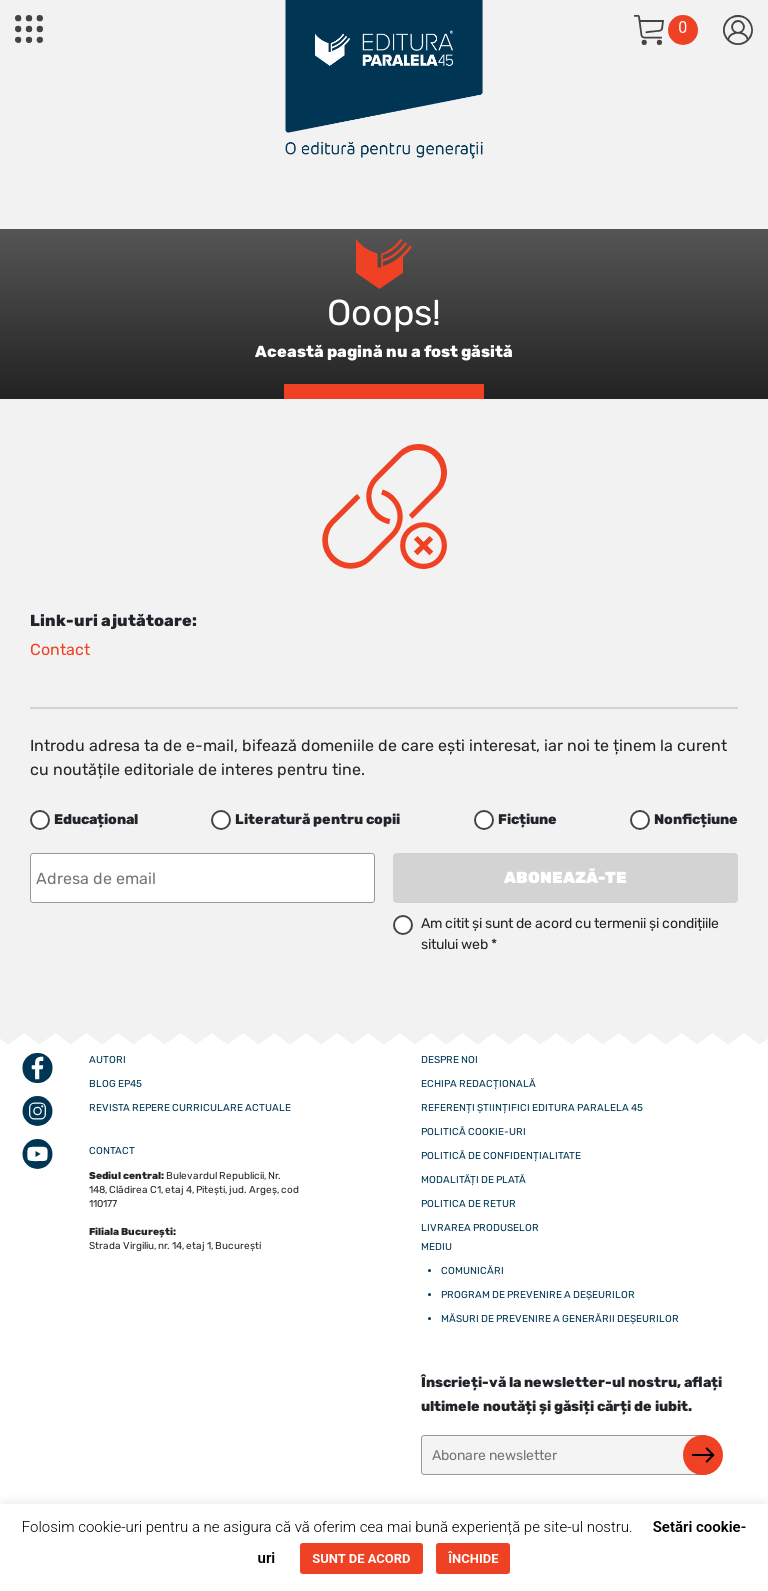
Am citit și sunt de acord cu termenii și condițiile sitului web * (570, 934)
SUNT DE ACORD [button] (361, 1558)
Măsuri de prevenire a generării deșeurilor (560, 1319)
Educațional (96, 819)
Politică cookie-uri (473, 1132)
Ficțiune (527, 819)
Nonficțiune (696, 819)
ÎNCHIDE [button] (473, 1558)
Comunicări (472, 1271)
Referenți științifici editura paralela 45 (532, 1108)
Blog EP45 (115, 1084)
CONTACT (112, 1151)
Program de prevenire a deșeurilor (538, 1295)
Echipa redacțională (478, 1084)
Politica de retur (468, 1204)
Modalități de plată (473, 1180)
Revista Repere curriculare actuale (190, 1108)
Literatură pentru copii (317, 819)
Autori (107, 1060)
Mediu (436, 1247)
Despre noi (449, 1060)
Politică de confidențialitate (501, 1156)
